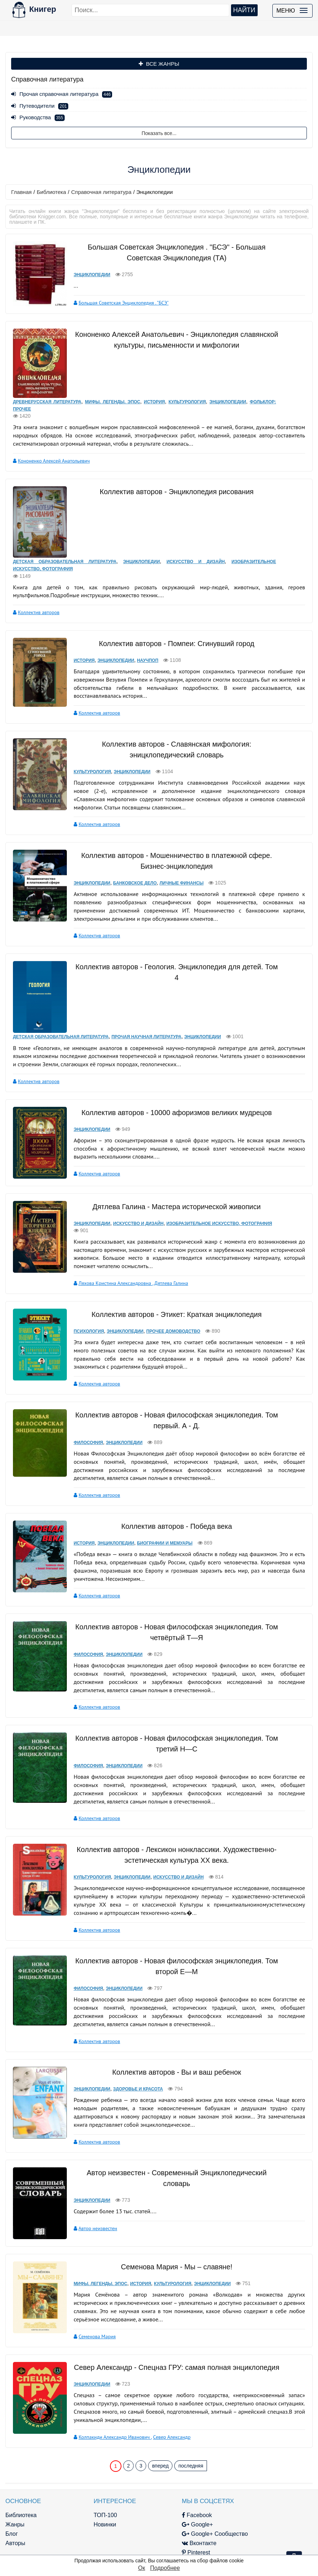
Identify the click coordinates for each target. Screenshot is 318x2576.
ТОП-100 (92, 2483)
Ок (141, 2568)
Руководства (38, 117)
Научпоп (140, 640)
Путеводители (39, 106)
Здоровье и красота (131, 2059)
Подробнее (165, 2568)
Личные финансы (175, 862)
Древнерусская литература (47, 391)
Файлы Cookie (249, 2520)
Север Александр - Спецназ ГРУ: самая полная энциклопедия (172, 2336)
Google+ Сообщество (189, 2502)
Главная (21, 192)
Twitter (167, 2530)
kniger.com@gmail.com (261, 2492)
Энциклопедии (85, 274)
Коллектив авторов (39, 593)
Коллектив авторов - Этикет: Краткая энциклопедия (172, 1286)
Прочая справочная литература (61, 94)
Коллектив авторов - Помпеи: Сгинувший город (172, 624)
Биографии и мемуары (157, 1514)
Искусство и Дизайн (194, 542)
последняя (190, 2434)
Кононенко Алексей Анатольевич (54, 450)
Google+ (171, 2493)
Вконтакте (173, 2511)
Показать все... (159, 133)
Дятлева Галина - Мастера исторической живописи (172, 1179)
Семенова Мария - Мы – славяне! (172, 2236)
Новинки (91, 2493)
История (153, 391)
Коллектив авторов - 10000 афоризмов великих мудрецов (172, 1086)
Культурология (186, 391)
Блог (11, 2502)
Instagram (172, 2539)
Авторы (15, 2511)
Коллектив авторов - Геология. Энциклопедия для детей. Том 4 (172, 946)
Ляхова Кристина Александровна (109, 1255)
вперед (160, 2434)
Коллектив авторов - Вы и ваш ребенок (172, 2043)
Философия (81, 1414)
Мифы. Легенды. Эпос (111, 391)
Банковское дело (128, 862)
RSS (165, 2549)
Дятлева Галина (164, 1255)
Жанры (14, 2493)
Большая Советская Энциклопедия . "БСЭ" (117, 302)
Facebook (171, 2483)
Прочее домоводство (166, 1302)
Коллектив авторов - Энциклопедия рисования (172, 482)
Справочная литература (101, 192)
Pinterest (170, 2521)
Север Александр (165, 2405)
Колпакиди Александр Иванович (108, 2405)
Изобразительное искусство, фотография (212, 1195)
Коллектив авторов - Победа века (172, 1497)
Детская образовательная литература (64, 542)
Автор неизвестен (91, 2198)
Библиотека (51, 192)
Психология (82, 1302)
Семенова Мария (90, 2305)
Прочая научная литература (146, 1010)
